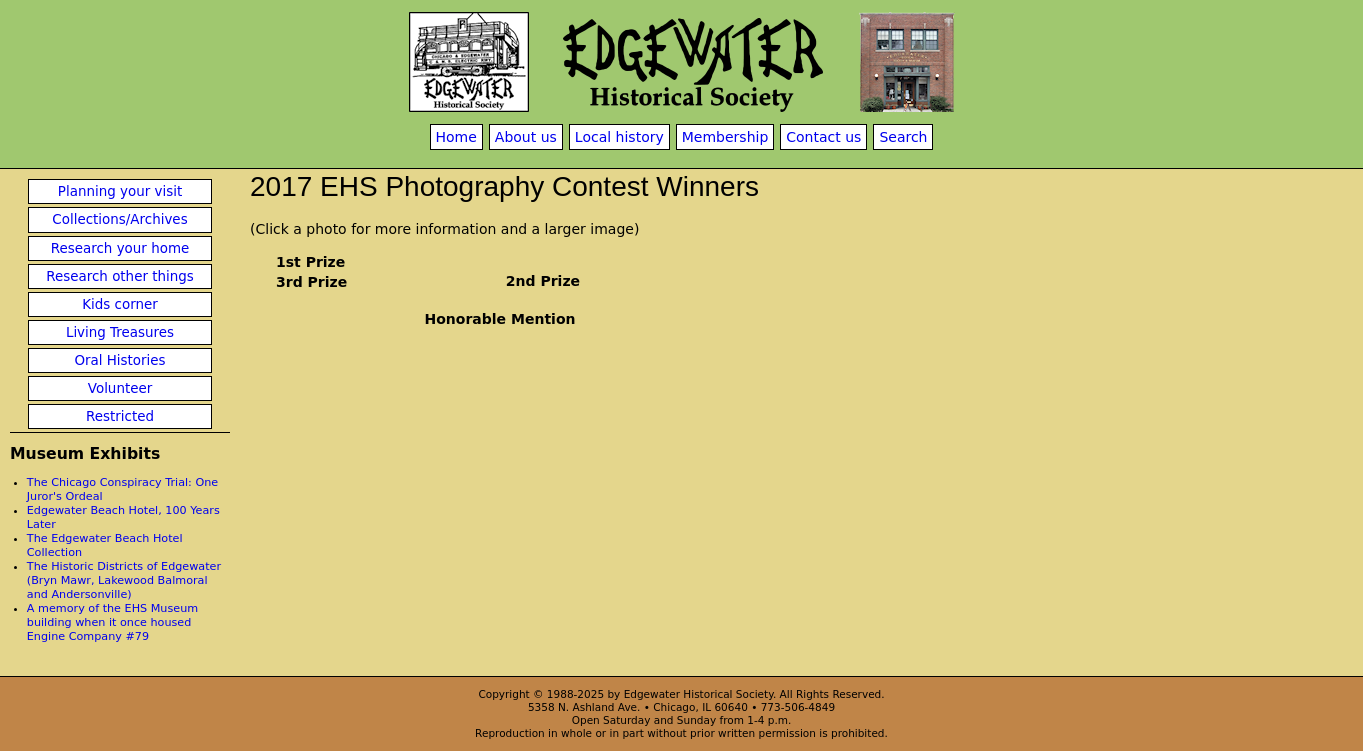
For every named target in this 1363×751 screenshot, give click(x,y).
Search (903, 137)
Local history (619, 137)
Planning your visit (120, 191)
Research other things (120, 276)
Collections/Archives (119, 219)
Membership (725, 137)
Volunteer (120, 388)
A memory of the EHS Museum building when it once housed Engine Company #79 (112, 622)
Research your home (120, 248)
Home (456, 137)
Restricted (120, 416)
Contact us (823, 137)
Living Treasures (120, 332)
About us (526, 137)
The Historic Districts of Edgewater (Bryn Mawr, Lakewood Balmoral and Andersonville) (124, 580)
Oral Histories (119, 360)
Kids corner (120, 304)
